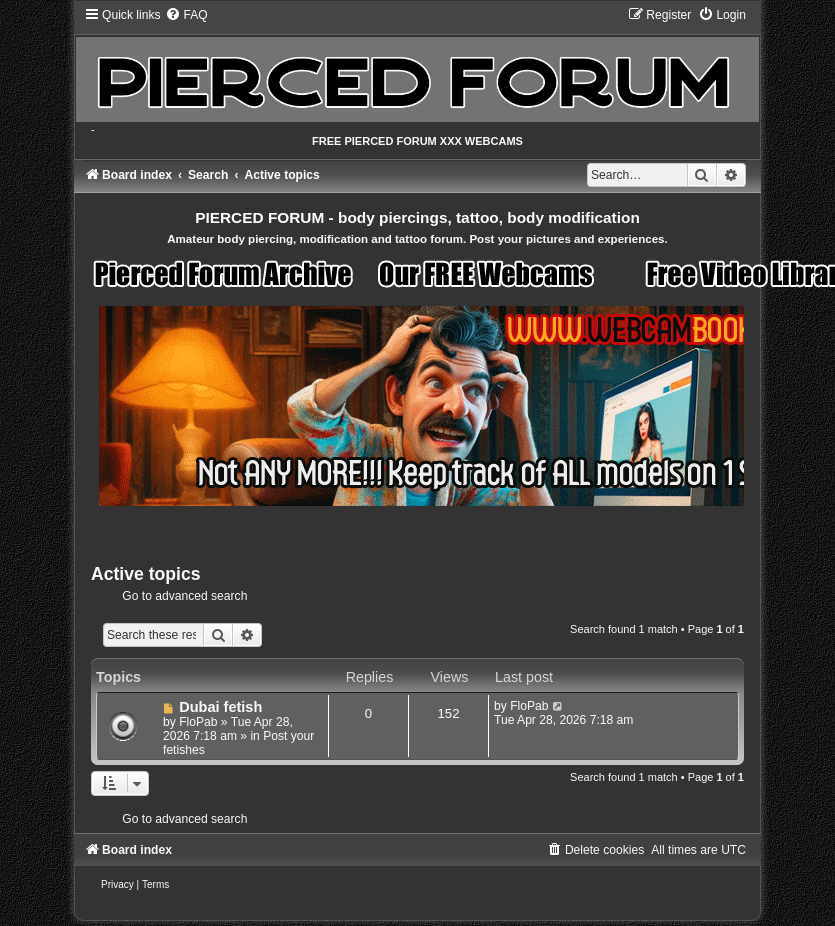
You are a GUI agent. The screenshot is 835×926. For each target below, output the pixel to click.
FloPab (198, 722)
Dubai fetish (220, 707)
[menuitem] (186, 15)
